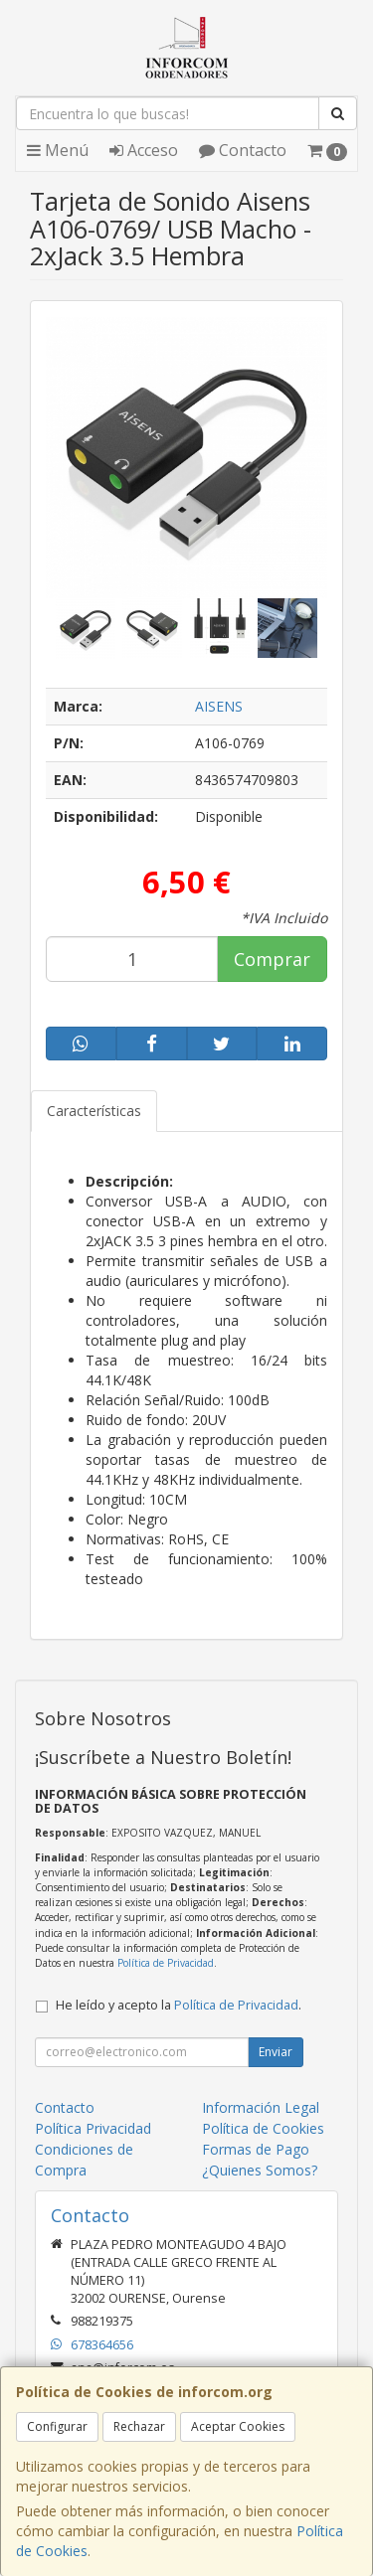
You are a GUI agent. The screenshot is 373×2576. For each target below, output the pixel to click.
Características (94, 1110)
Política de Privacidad (165, 1963)
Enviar (275, 2051)
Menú (58, 150)
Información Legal (260, 2107)
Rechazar (139, 2426)
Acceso (143, 150)
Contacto (242, 150)
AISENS (219, 706)
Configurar (57, 2426)
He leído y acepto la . (178, 2005)
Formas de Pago (255, 2149)
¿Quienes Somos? (259, 2170)
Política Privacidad (93, 2128)
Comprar (272, 959)
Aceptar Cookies (237, 2426)
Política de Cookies (263, 2128)
